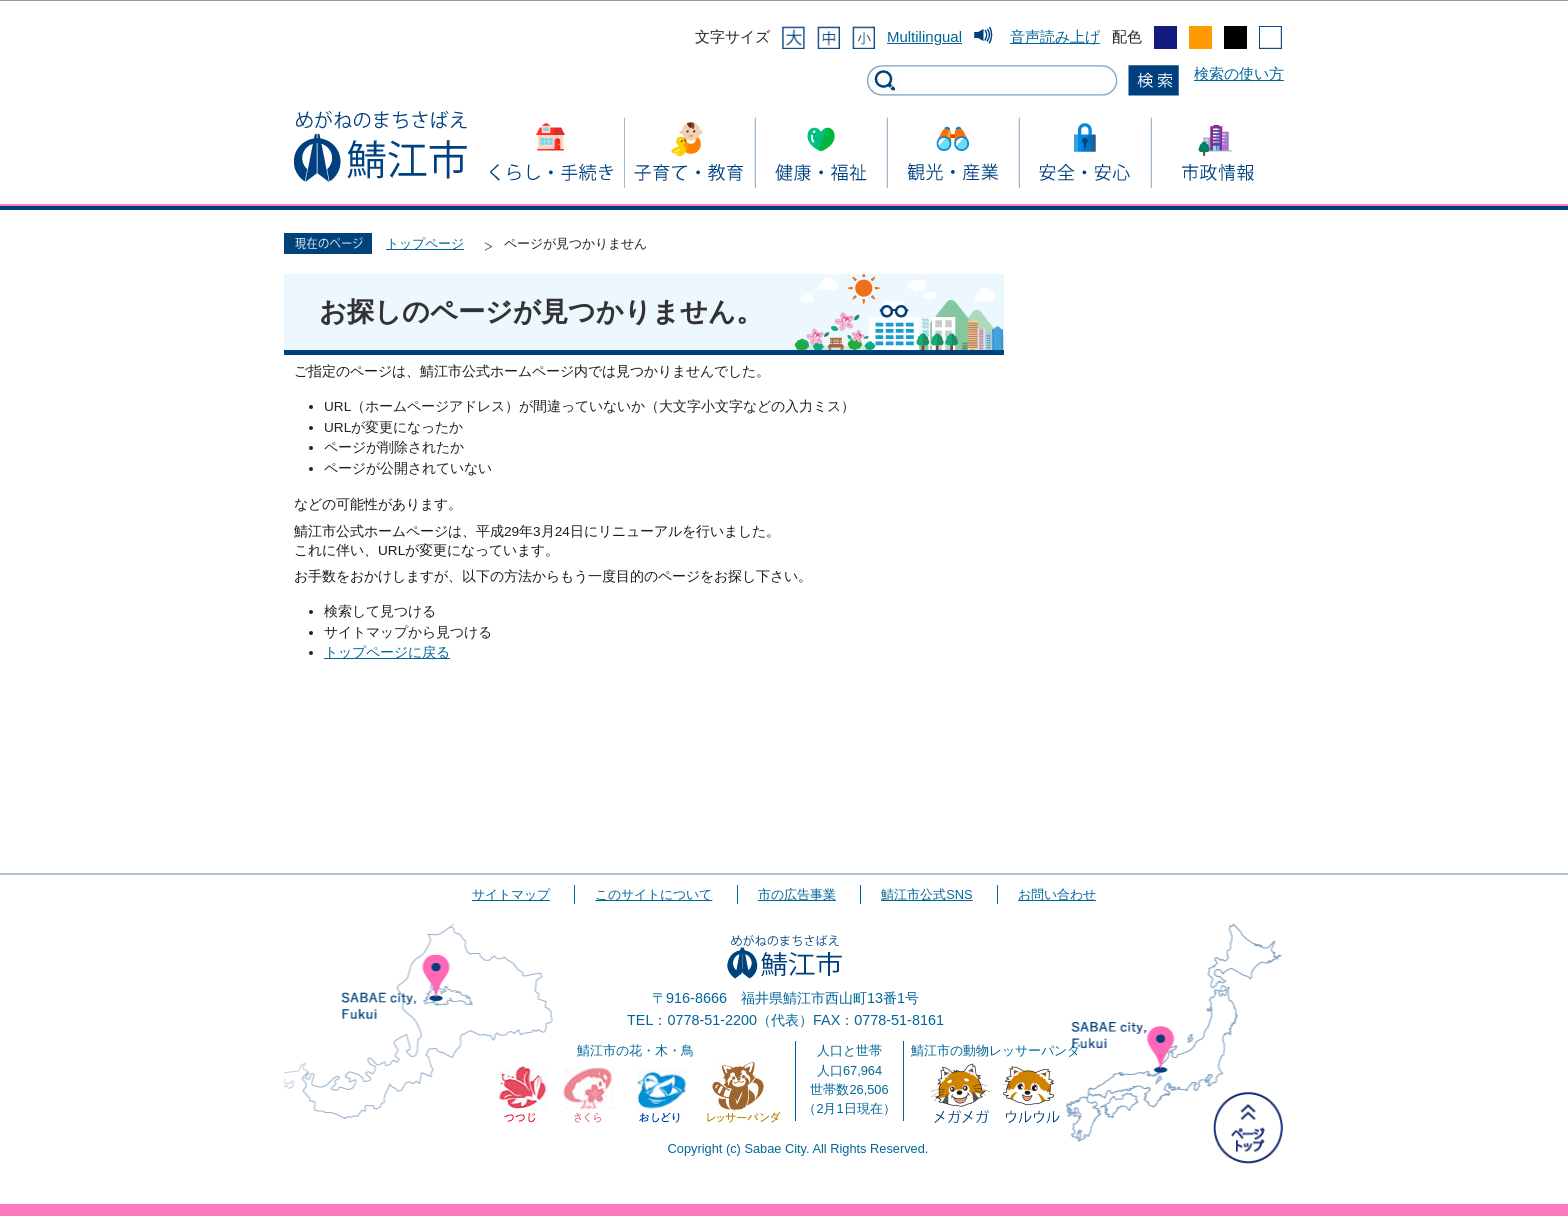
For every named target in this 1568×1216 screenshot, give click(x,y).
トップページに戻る (387, 652)
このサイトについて (653, 894)
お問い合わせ (1057, 894)
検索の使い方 (1239, 73)
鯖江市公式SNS (926, 894)
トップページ (425, 243)
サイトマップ (511, 894)
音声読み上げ (1055, 36)
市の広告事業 (797, 894)
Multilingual (924, 36)
